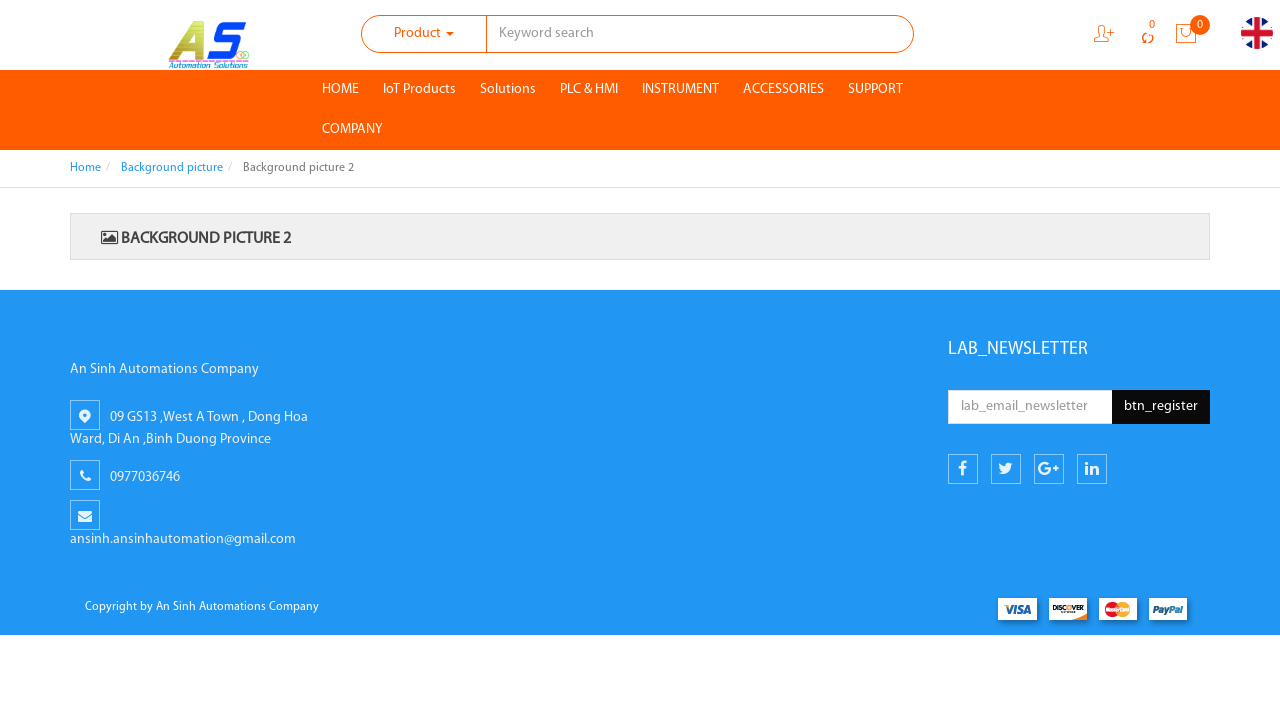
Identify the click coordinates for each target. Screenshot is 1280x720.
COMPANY (352, 129)
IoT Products (419, 89)
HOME (340, 89)
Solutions (508, 89)
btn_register (1161, 406)
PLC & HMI (589, 89)
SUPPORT (875, 89)
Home (85, 168)
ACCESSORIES (783, 89)
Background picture (172, 168)
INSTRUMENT (680, 89)
